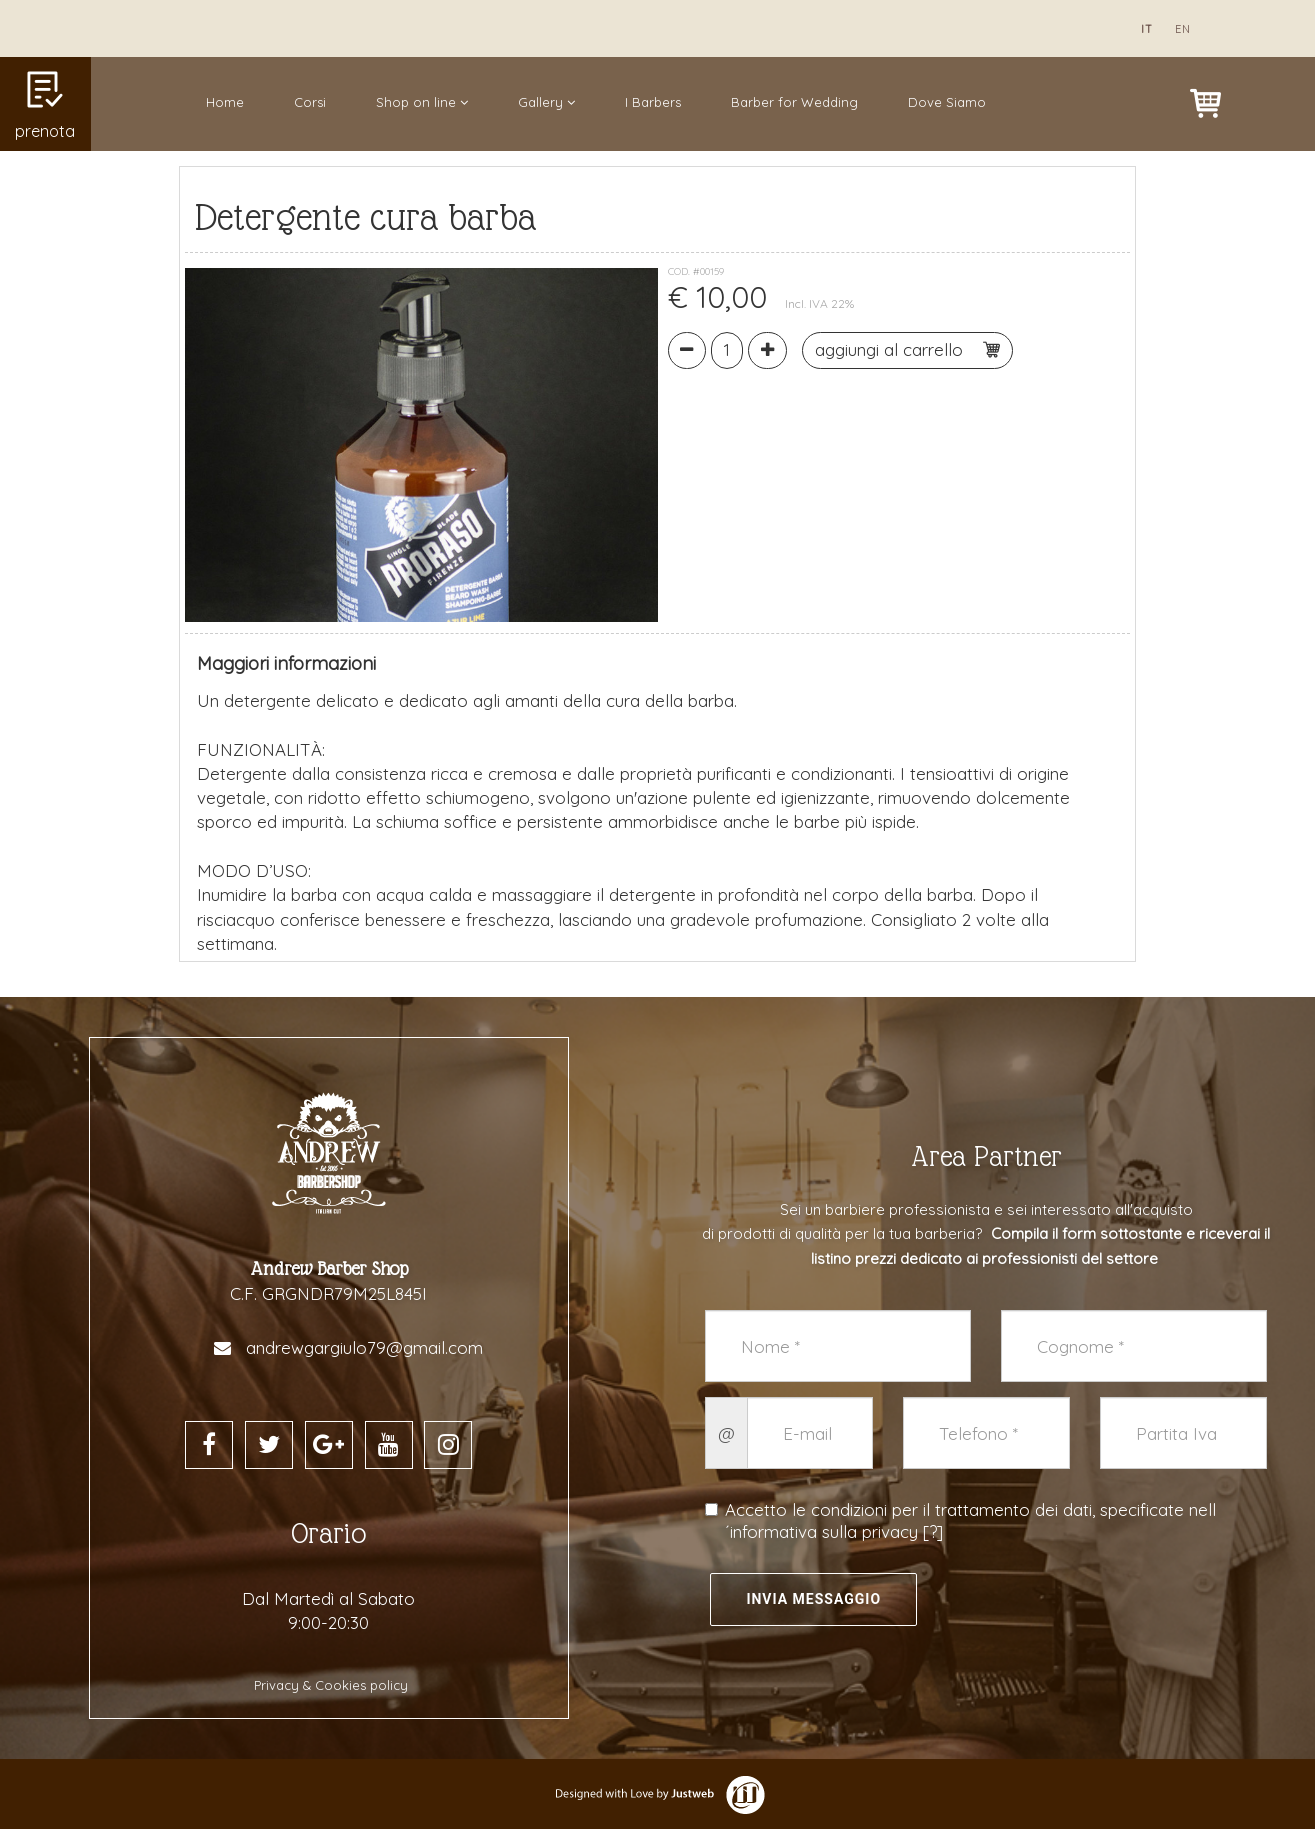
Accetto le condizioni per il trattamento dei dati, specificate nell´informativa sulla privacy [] (960, 1520)
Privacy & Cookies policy (331, 1685)
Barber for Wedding (794, 102)
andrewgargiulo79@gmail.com (364, 1347)
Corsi (310, 102)
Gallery (546, 102)
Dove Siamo (947, 102)
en (1183, 29)
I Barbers (653, 102)
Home (225, 102)
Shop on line (422, 102)
